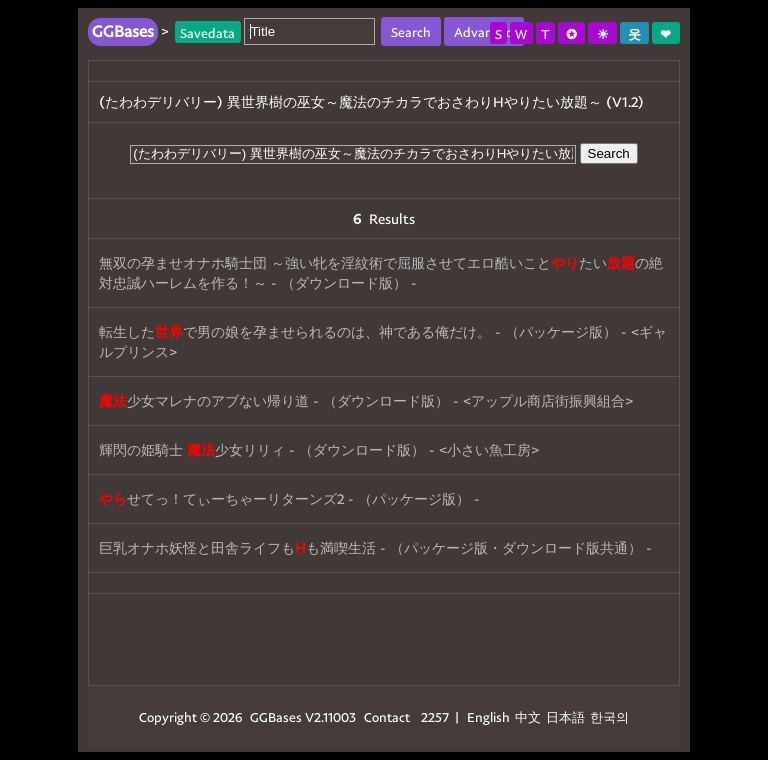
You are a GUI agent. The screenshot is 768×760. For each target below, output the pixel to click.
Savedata (207, 31)
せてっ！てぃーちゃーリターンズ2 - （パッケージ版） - (289, 498)
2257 (435, 716)
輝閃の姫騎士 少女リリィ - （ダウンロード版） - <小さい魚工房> (319, 449)
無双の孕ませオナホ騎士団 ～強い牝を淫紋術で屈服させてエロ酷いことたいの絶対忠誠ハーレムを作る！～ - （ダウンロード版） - (381, 272)
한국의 (609, 716)
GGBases (276, 716)
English (488, 716)
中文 (528, 716)
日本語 (565, 716)
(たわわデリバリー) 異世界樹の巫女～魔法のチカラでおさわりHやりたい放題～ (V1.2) (371, 101)
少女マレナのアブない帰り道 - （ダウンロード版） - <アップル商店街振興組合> (366, 400)
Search (609, 153)
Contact (387, 716)
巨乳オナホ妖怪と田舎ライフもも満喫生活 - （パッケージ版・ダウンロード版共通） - (375, 547)
